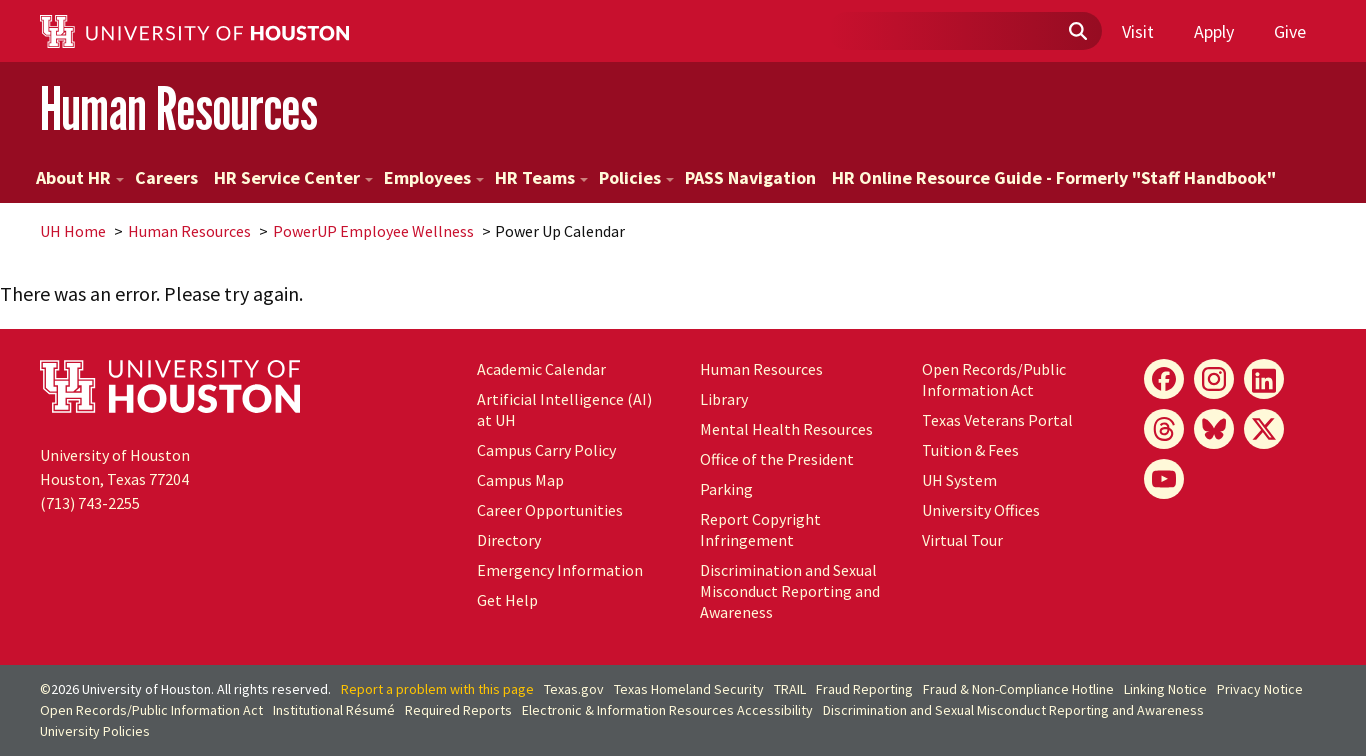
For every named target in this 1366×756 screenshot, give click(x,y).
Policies (636, 177)
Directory (509, 540)
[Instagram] (1214, 379)
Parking (726, 489)
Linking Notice (1165, 689)
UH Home (73, 231)
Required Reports (458, 710)
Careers (166, 177)
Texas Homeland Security (689, 689)
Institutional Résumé (334, 710)
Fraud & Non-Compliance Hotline (1018, 689)
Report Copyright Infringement (760, 529)
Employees (434, 177)
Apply (1214, 31)
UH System (959, 480)
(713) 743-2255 (90, 503)
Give (1290, 31)
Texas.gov (574, 689)
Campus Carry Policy (546, 450)
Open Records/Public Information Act (994, 379)
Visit (1138, 31)
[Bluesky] (1214, 429)
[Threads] (1164, 429)
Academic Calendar (541, 369)
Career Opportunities (550, 510)
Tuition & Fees (970, 450)
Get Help (507, 600)
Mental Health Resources (786, 429)
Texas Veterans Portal (997, 420)
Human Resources (179, 108)
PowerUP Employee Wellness (373, 231)
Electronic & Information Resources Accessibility (667, 710)
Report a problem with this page (437, 689)
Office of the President (777, 459)
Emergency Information (560, 570)
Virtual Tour (962, 540)
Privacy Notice (1260, 689)
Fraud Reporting (864, 689)
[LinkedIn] (1264, 379)
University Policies (95, 731)
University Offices (981, 510)
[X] (1264, 429)
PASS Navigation (750, 177)
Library (724, 399)
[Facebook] (1164, 379)
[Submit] (1077, 32)
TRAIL (790, 689)
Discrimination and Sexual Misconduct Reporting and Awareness (790, 591)
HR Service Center (293, 177)
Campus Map (520, 480)
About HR (80, 177)
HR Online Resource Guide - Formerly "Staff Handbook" (1054, 177)
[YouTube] (1164, 479)
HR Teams (541, 177)
